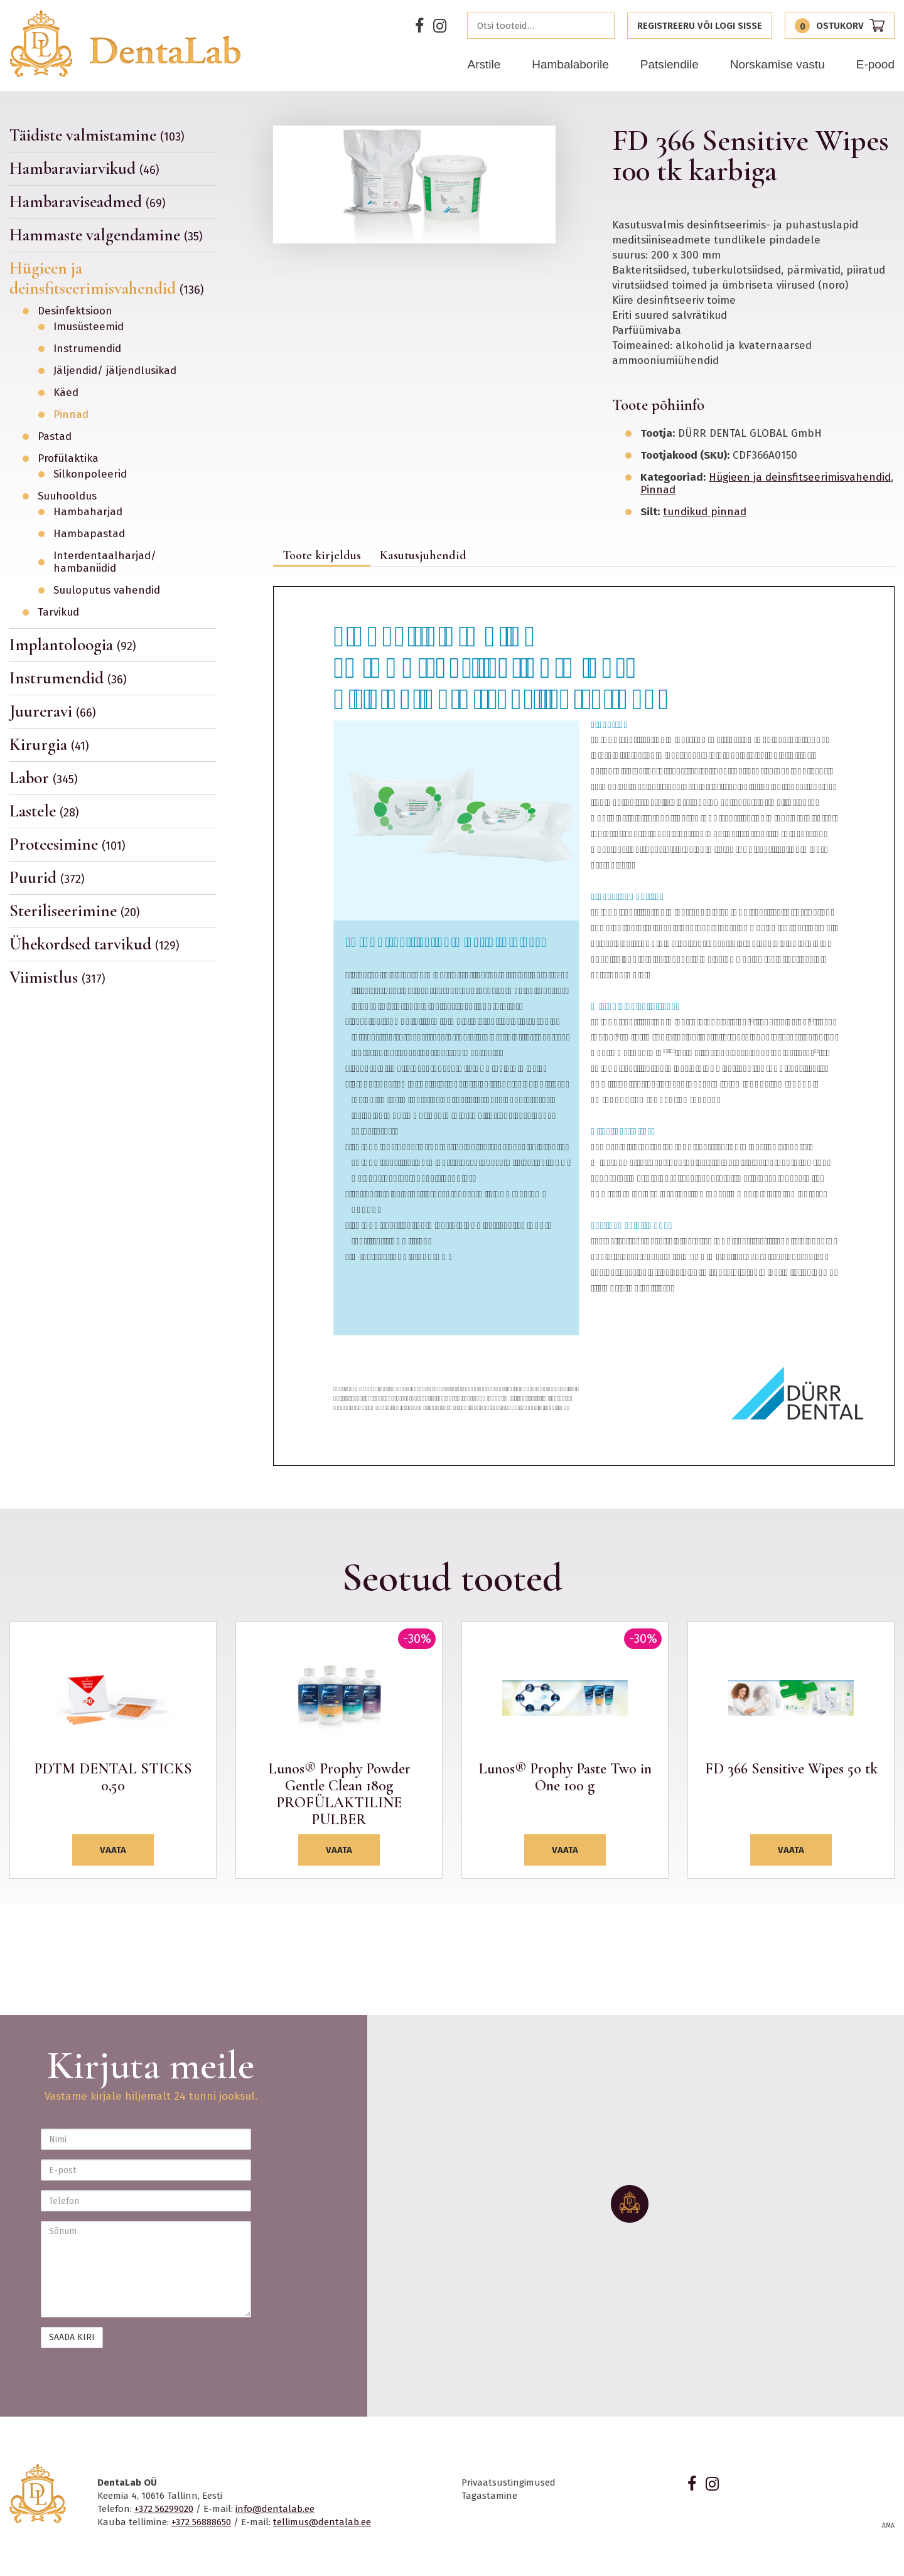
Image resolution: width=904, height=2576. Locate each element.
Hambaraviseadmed (87, 201)
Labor (43, 777)
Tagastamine (489, 2495)
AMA (888, 2526)
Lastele (44, 811)
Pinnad (71, 415)
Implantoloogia (72, 644)
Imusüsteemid (88, 327)
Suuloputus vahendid (106, 590)
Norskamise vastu (777, 64)
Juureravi (52, 711)
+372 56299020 (163, 2509)
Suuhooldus (67, 496)
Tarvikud (58, 612)
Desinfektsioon (75, 311)
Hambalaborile (570, 64)
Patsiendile (669, 64)
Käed (65, 393)
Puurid (47, 877)
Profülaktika (68, 458)
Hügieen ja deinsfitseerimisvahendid (106, 278)
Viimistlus (57, 977)
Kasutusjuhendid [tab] (423, 555)
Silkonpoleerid (90, 474)
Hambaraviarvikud (84, 168)
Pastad (55, 436)
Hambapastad (89, 534)
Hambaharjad (87, 512)
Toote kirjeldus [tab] (321, 555)
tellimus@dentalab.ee (322, 2522)
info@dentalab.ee (275, 2509)
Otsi (601, 26)
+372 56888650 (201, 2522)
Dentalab (124, 43)
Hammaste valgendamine (106, 235)
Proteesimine (67, 844)
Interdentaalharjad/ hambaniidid (104, 562)
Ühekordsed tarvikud (94, 944)
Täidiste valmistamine (97, 136)
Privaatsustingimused (508, 2482)
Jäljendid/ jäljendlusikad (114, 371)
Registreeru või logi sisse (699, 25)
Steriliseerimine (74, 911)
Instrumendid (87, 349)
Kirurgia (49, 744)
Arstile (483, 64)
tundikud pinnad (704, 511)
